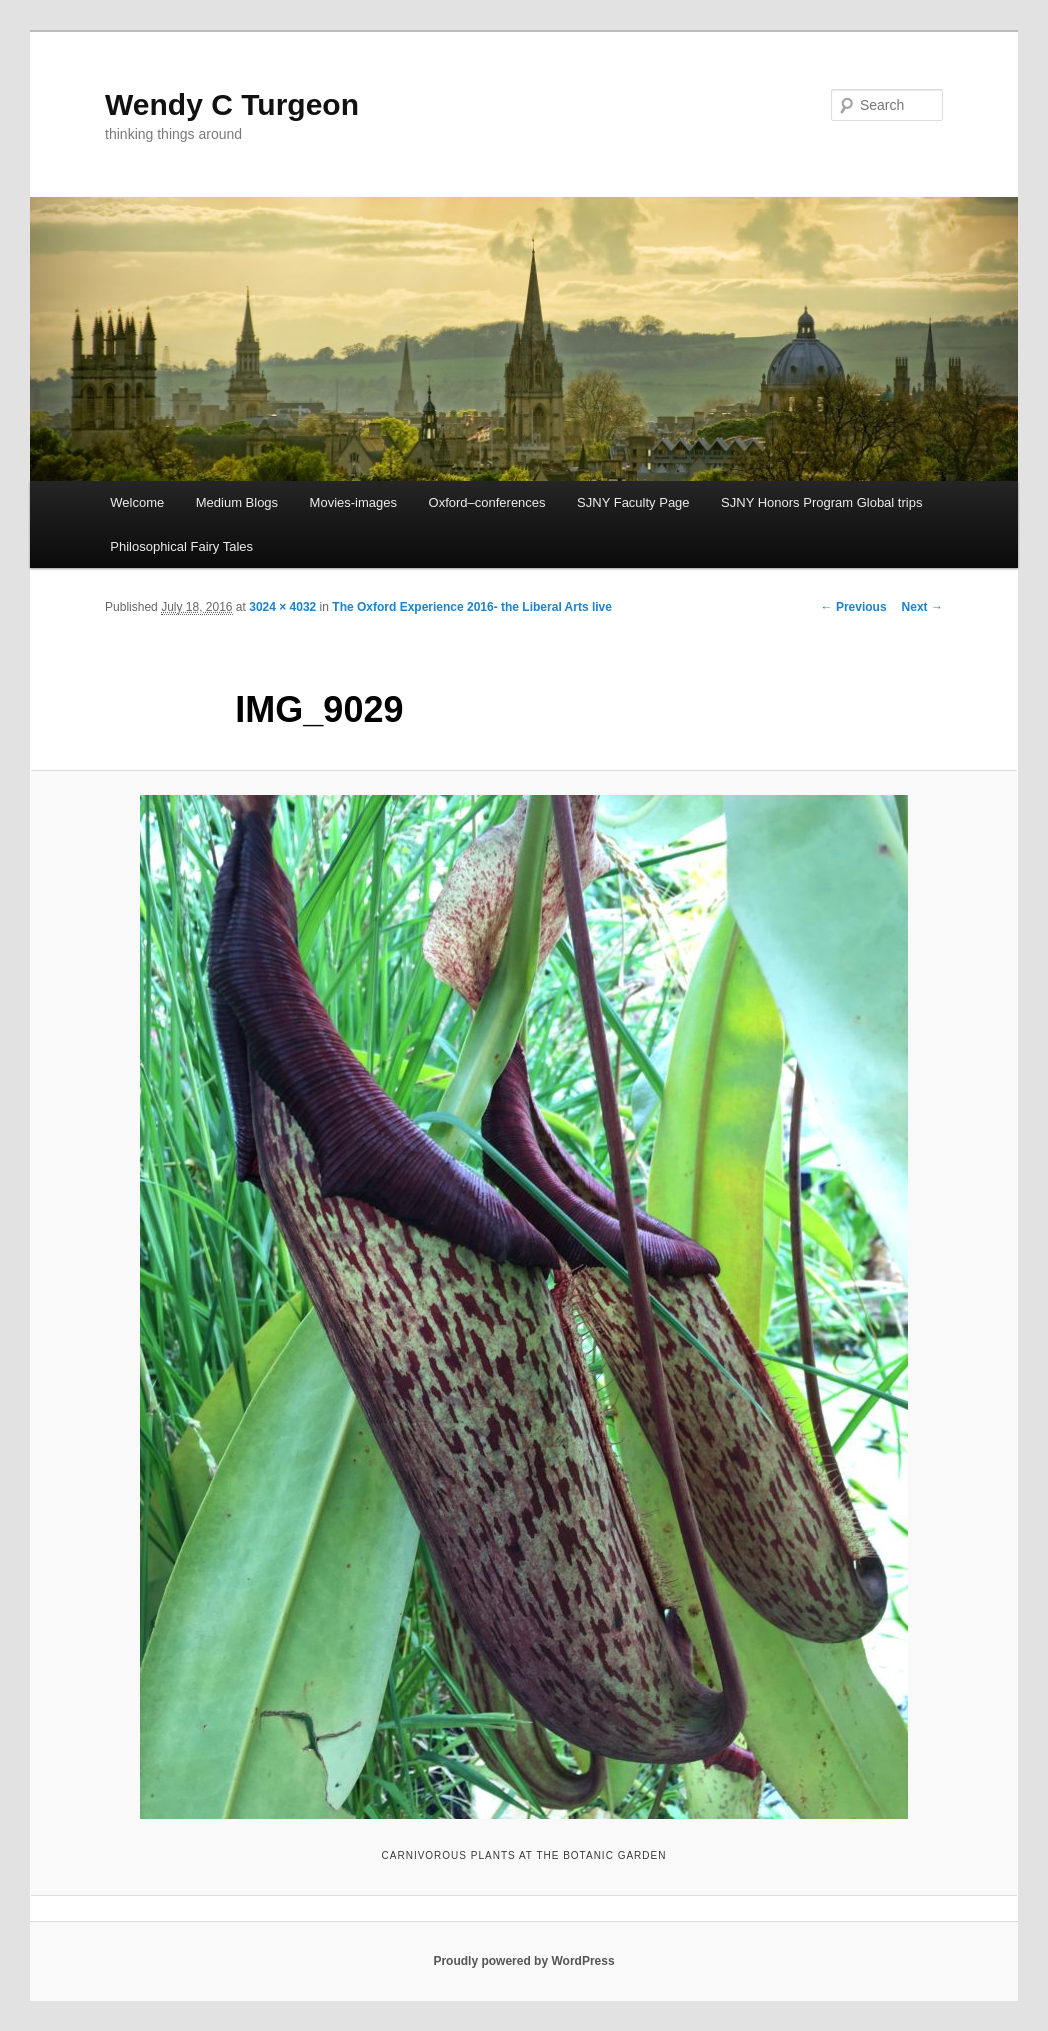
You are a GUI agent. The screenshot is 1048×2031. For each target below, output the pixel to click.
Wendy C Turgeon (232, 104)
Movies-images (353, 502)
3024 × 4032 (282, 607)
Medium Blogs (237, 502)
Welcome (137, 502)
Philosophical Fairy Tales (181, 546)
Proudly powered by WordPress (523, 1961)
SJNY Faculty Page (633, 502)
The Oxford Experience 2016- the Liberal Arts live (472, 607)
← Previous (854, 607)
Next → (922, 607)
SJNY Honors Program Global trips (821, 502)
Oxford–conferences (487, 502)
